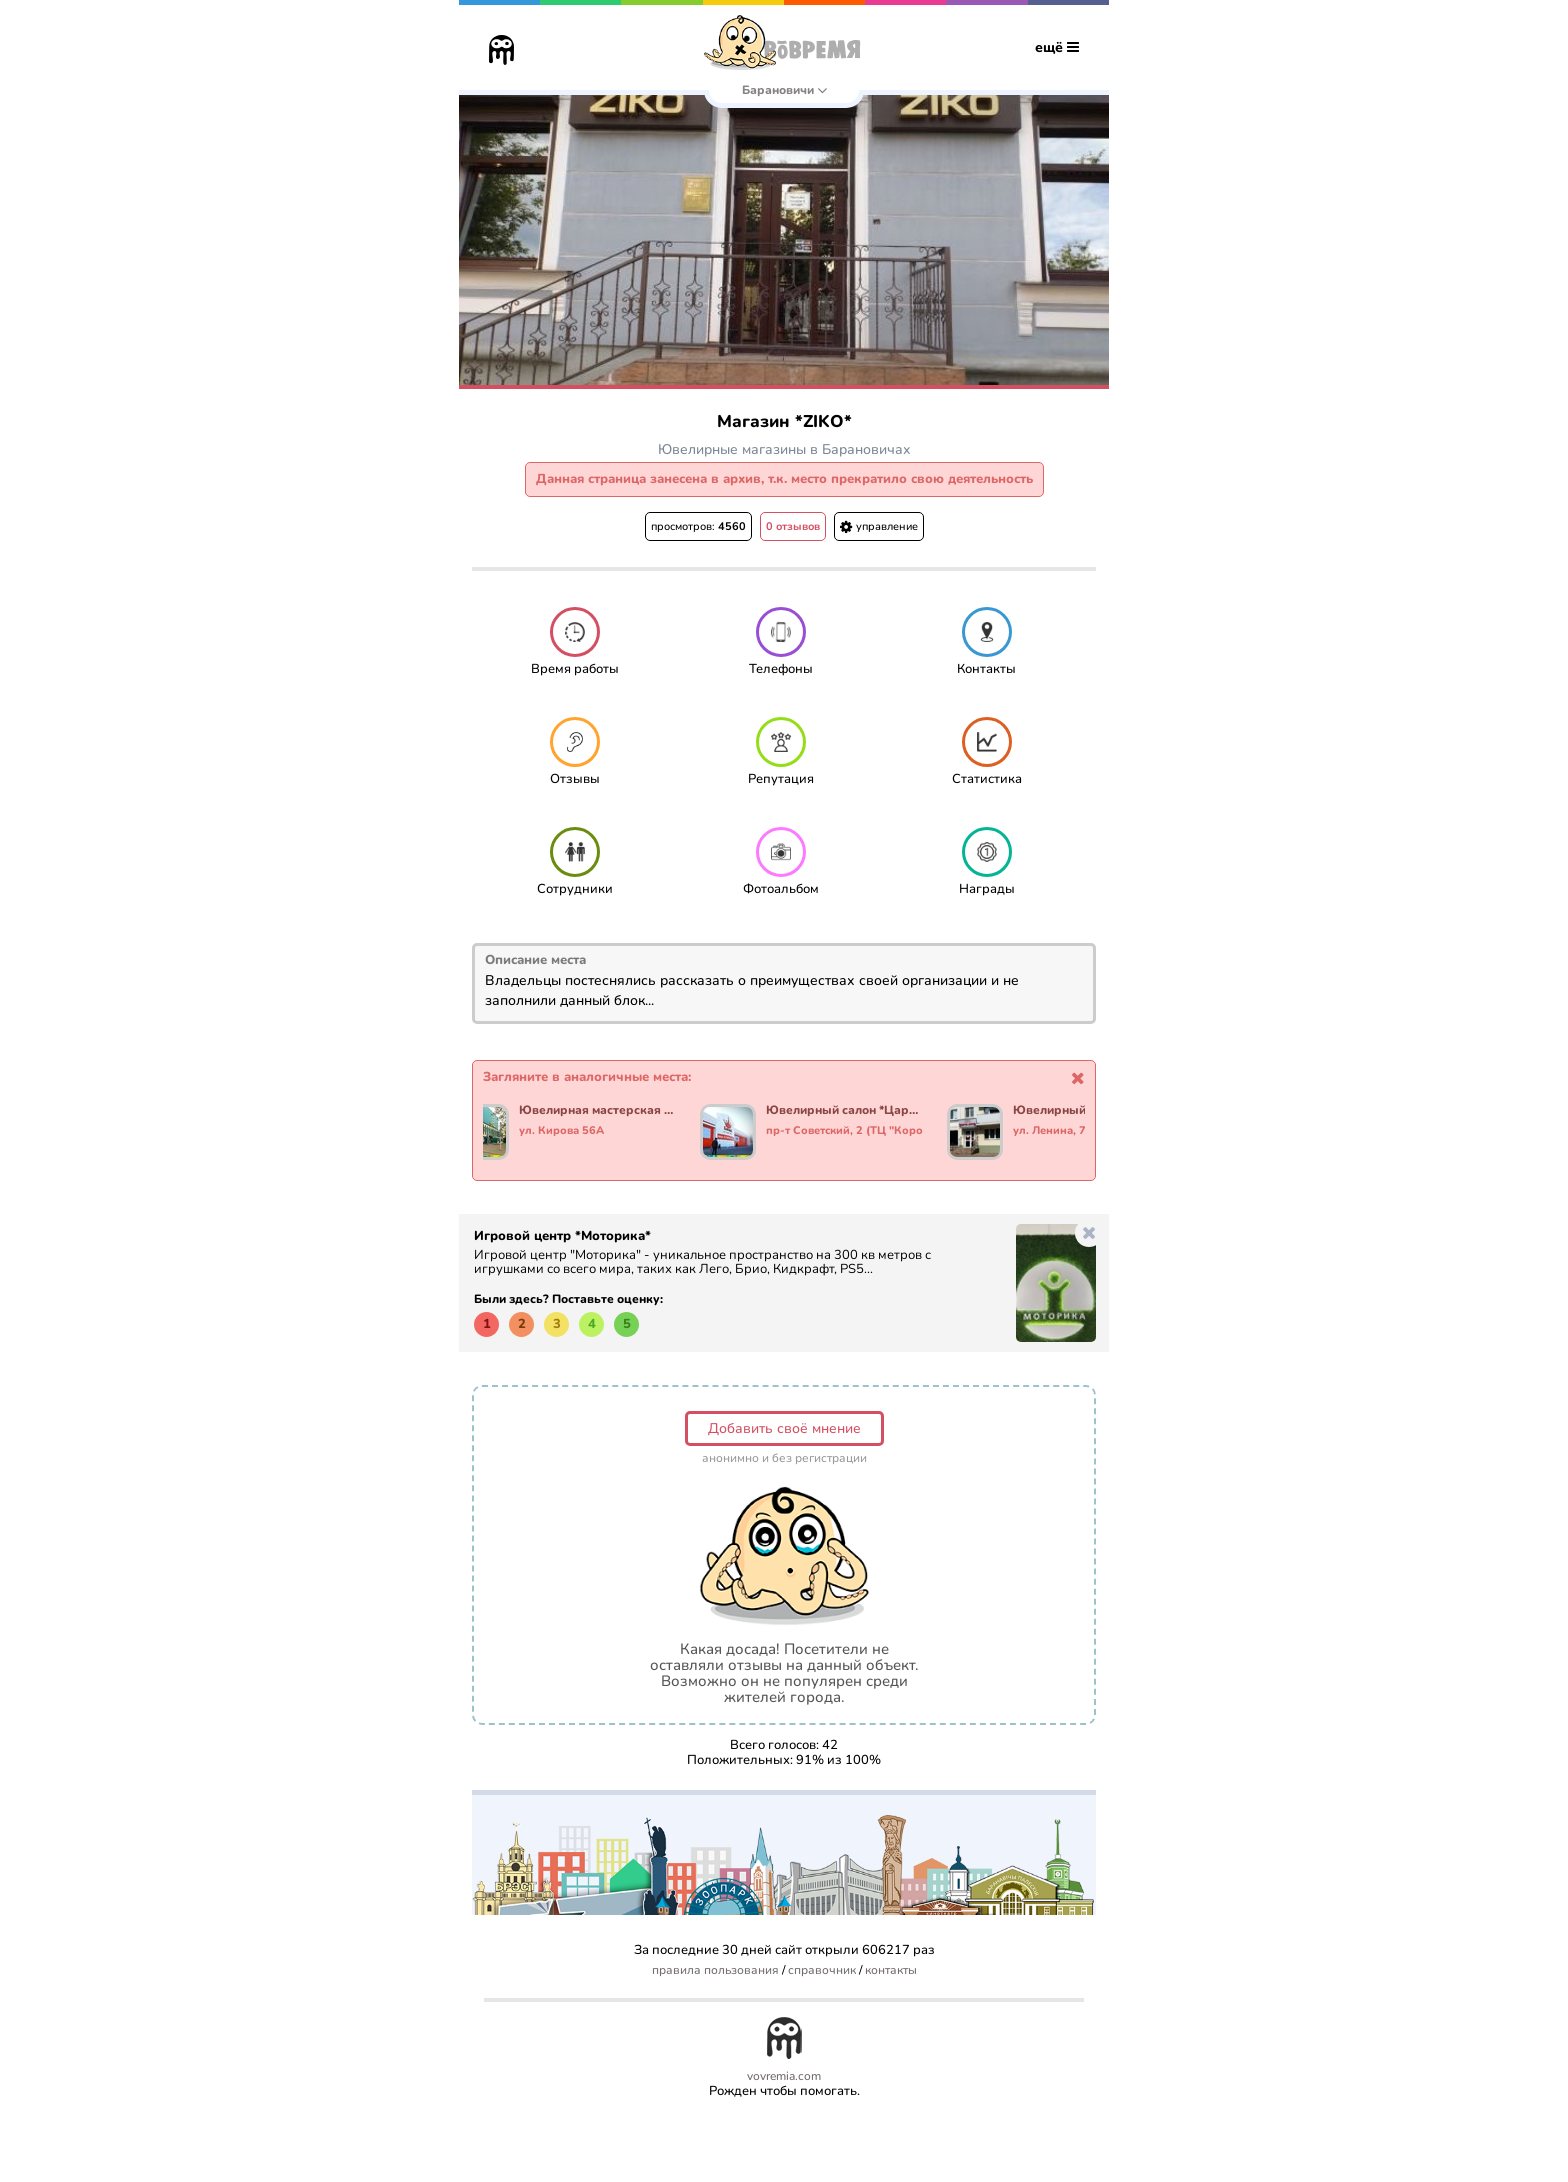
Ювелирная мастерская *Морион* (597, 1111)
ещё (1057, 47)
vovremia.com (784, 2076)
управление (879, 526)
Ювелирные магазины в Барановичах (784, 449)
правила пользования (715, 1970)
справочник (822, 1970)
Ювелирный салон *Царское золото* (844, 1111)
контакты (891, 1970)
